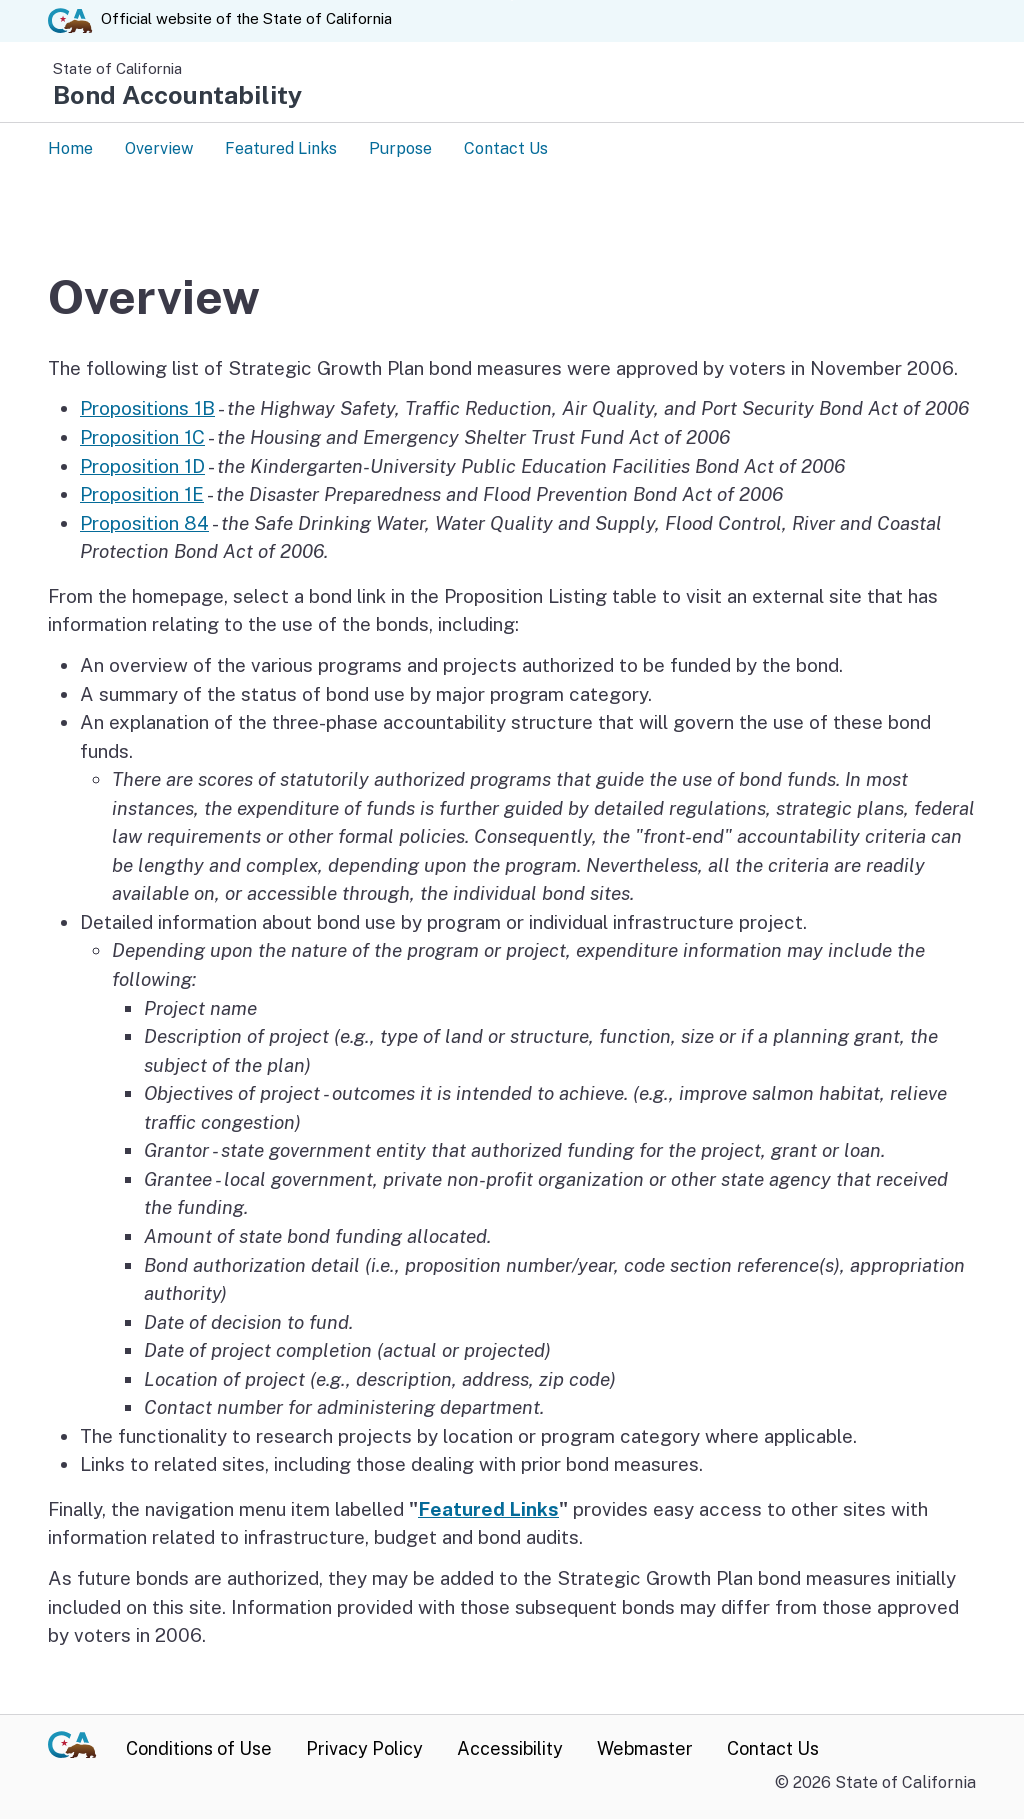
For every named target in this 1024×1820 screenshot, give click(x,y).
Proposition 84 (144, 524)
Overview (159, 148)
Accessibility (510, 1749)
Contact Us (506, 148)
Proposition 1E (142, 495)
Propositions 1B (147, 409)
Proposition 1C (142, 438)
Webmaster (645, 1749)
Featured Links (281, 148)
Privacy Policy (364, 1749)
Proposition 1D (142, 467)
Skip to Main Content (512, 0)
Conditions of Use (199, 1749)
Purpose (400, 148)
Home (70, 148)
